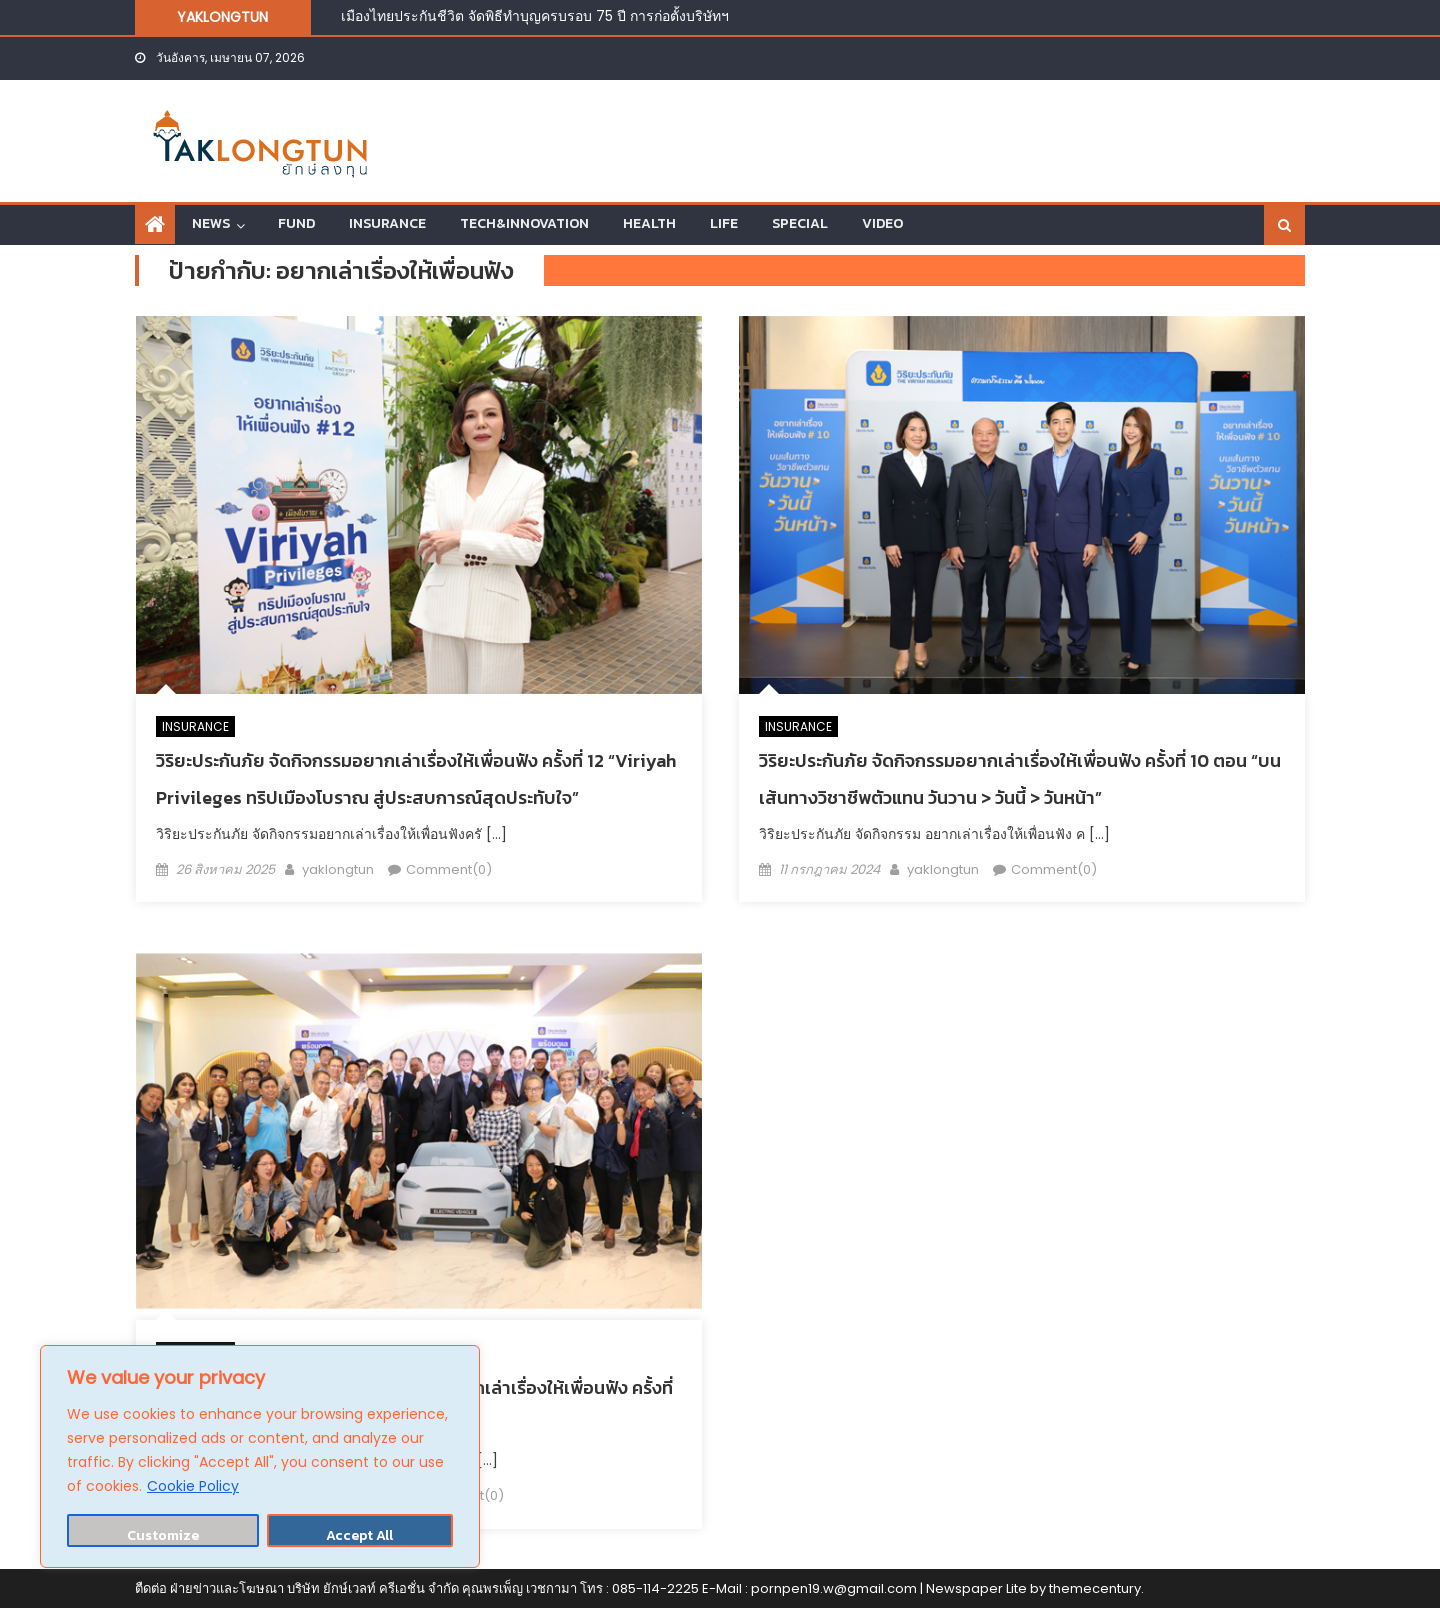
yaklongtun (338, 869)
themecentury (1095, 1588)
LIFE (724, 223)
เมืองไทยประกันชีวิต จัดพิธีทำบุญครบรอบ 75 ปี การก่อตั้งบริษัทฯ (537, 16)
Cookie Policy (193, 1486)
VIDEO (882, 223)
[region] (260, 1456)
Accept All (359, 1535)
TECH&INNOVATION (524, 223)
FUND (296, 223)
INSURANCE (387, 223)
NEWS (211, 223)
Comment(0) (449, 869)
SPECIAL (800, 223)
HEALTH (649, 223)
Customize (163, 1535)
